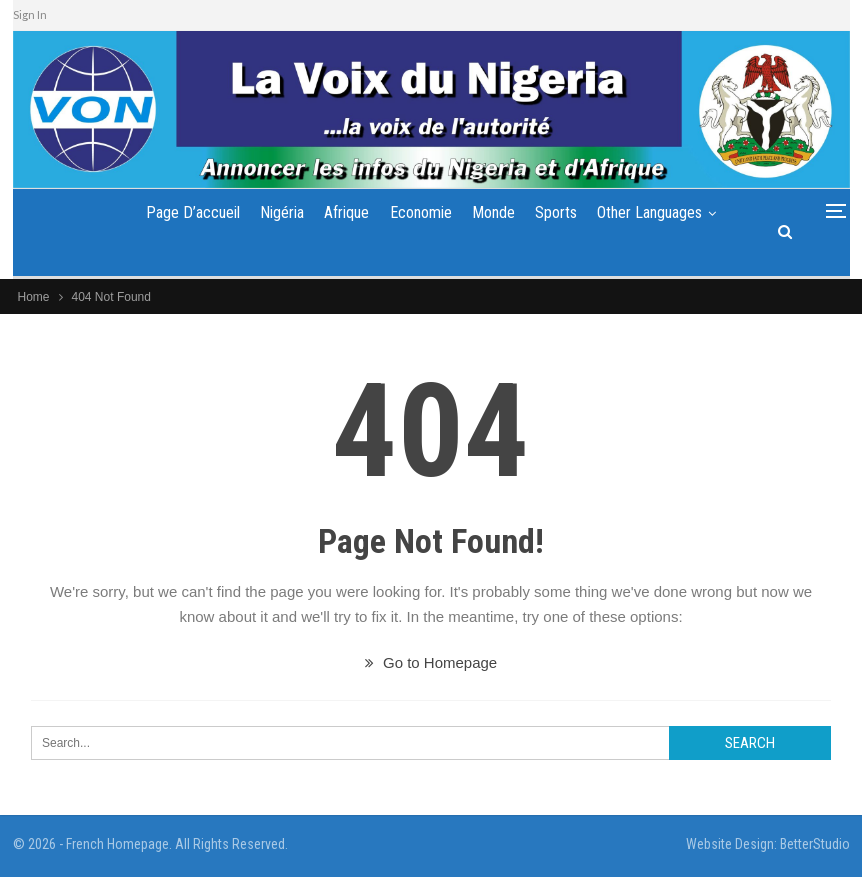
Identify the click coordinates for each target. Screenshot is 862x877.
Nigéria (282, 212)
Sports (556, 212)
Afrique (346, 212)
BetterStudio (815, 844)
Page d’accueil (193, 212)
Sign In (30, 14)
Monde (493, 212)
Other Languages (649, 212)
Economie (421, 212)
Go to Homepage (431, 662)
